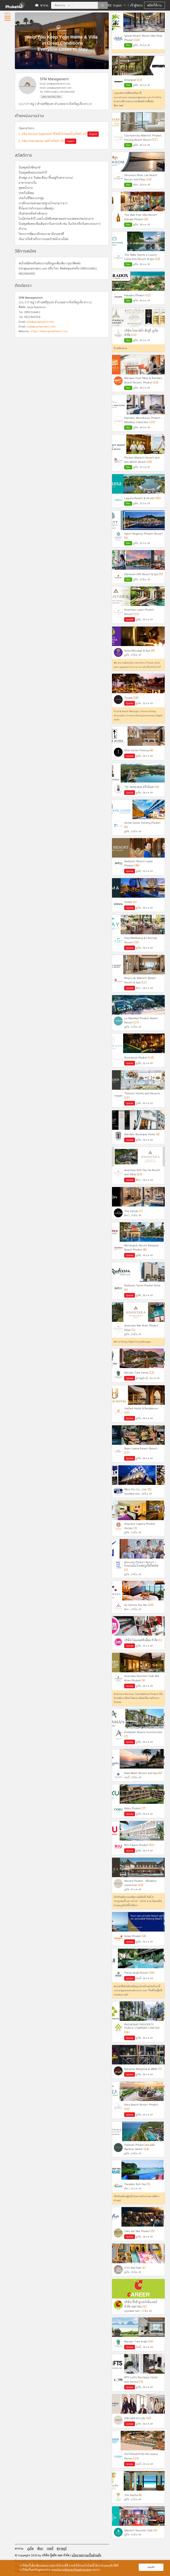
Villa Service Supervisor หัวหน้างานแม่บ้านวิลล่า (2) (60, 134)
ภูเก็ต (30, 2548)
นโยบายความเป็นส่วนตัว (86, 2555)
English (115, 5)
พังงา (40, 2548)
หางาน (41, 5)
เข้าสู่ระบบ (136, 5)
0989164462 (51, 91)
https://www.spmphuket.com (49, 331)
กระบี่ (50, 2548)
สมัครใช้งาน (154, 5)
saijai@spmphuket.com (59, 87)
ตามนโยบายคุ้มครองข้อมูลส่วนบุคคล (71, 2569)
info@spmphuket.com (58, 83)
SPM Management (54, 78)
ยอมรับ (151, 2567)
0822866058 (67, 91)
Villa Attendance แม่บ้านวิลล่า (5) (49, 141)
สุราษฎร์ (62, 2548)
